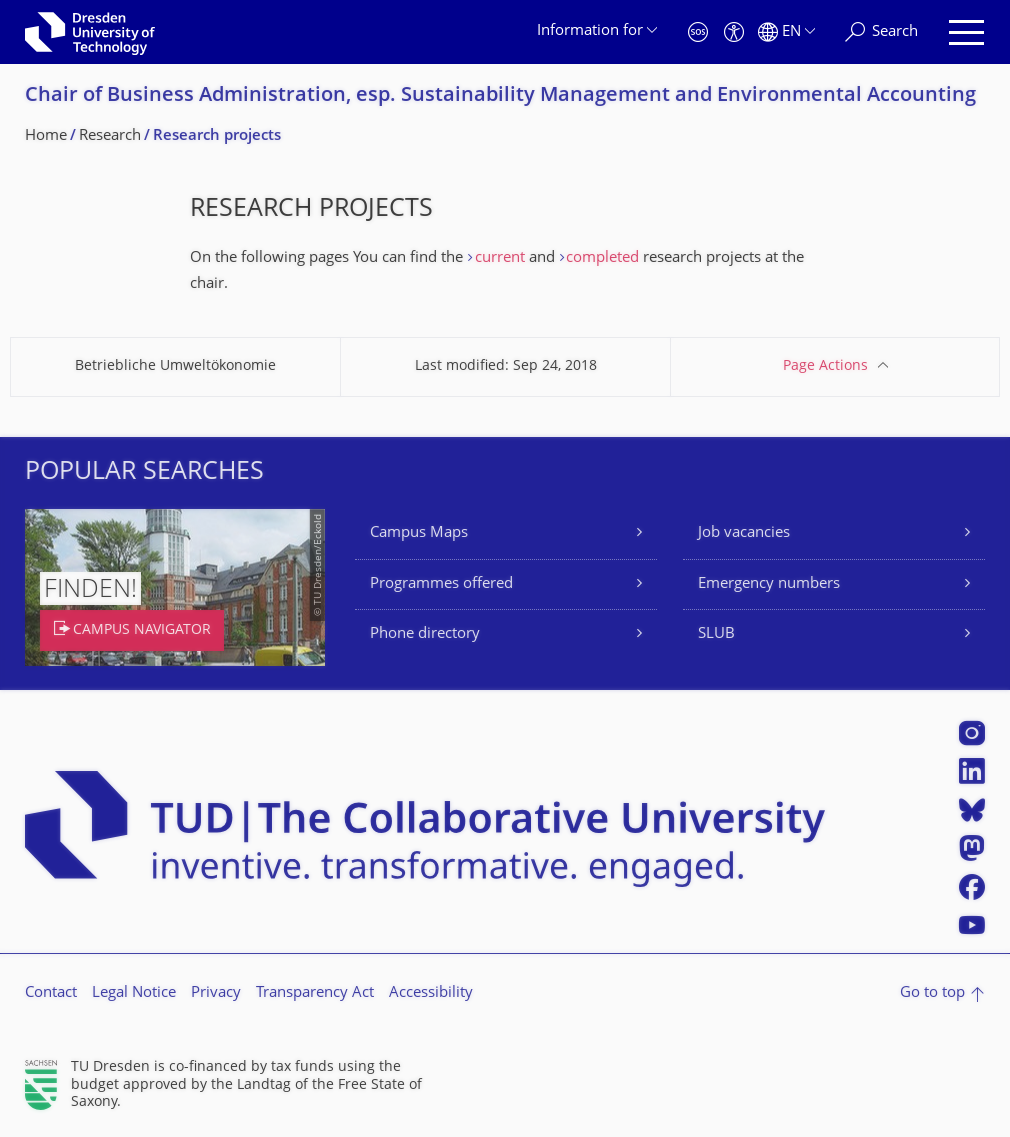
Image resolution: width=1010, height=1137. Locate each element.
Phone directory (425, 634)
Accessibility (431, 993)
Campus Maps (419, 533)
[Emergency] (698, 32)
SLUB (716, 634)
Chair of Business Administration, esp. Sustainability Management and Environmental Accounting (500, 96)
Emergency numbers (769, 584)
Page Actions (825, 366)
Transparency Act (315, 993)
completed (602, 258)
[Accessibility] (734, 32)
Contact (51, 993)
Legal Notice (134, 993)
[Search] (881, 32)
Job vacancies (744, 533)
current (502, 258)
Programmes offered (441, 584)
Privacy (216, 993)
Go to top (932, 993)
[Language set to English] (786, 32)
